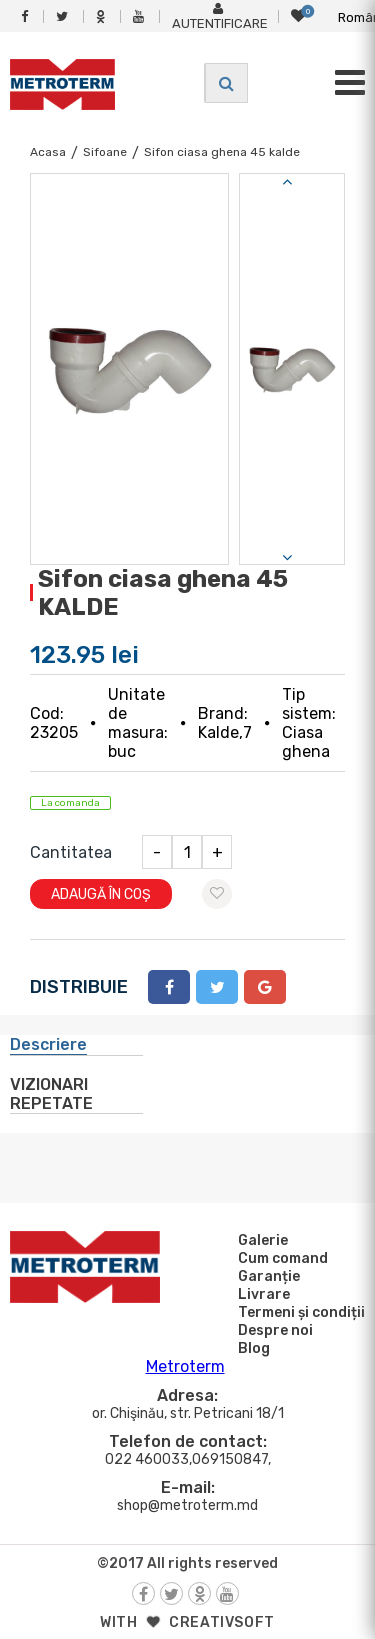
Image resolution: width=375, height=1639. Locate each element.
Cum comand (280, 1258)
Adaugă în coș (101, 894)
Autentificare (220, 16)
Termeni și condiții (298, 1312)
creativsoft (222, 1622)
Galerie (260, 1240)
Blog (251, 1348)
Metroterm (185, 1366)
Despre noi (272, 1330)
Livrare (261, 1294)
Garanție (266, 1276)
